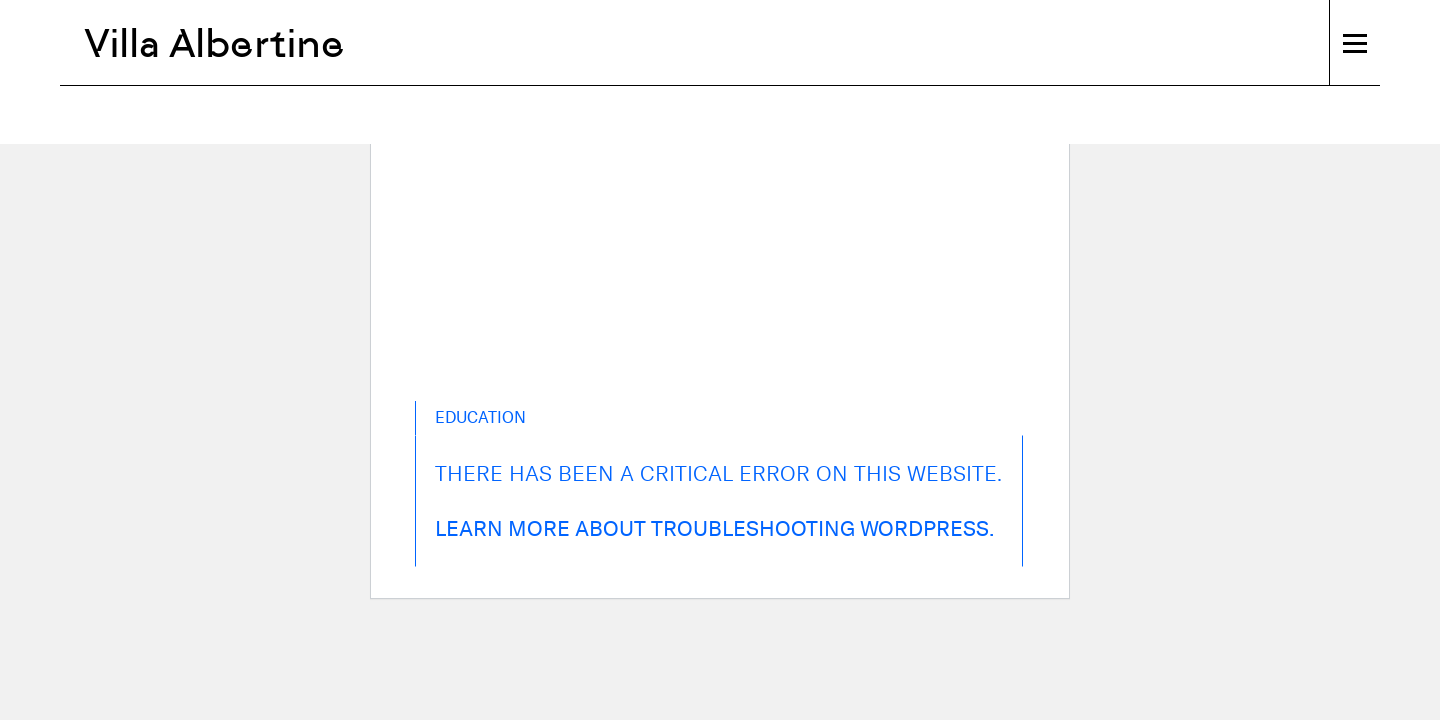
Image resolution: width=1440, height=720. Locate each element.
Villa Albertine (214, 43)
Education (480, 417)
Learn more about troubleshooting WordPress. (714, 528)
